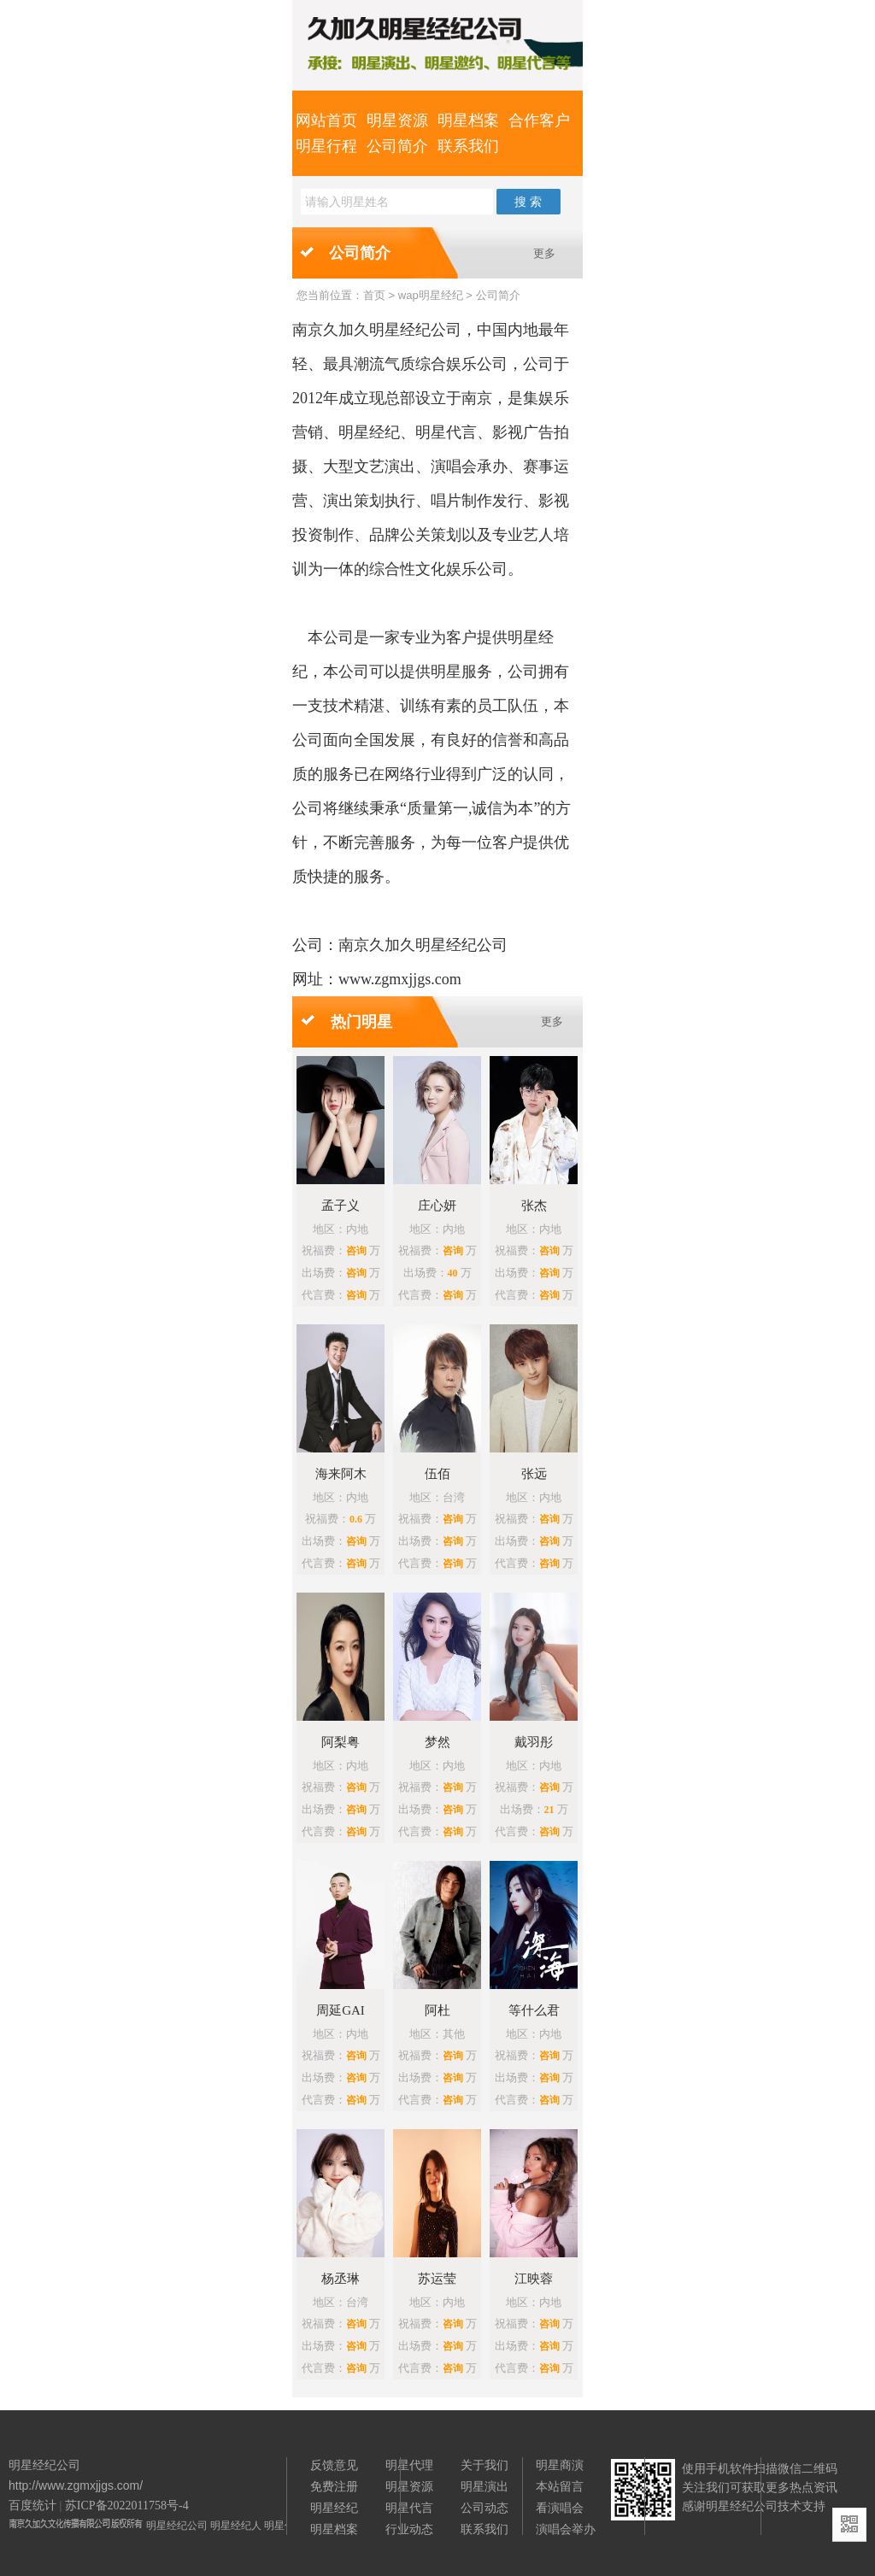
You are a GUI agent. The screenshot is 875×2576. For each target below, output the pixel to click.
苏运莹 (437, 2279)
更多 (544, 253)
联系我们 (468, 146)
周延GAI (340, 2010)
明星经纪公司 (177, 2526)
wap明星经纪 (430, 295)
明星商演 (560, 2465)
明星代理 (409, 2465)
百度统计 (32, 2505)
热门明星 (361, 1021)
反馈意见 (334, 2465)
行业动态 (409, 2529)
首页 (374, 295)
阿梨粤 (340, 1742)
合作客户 (539, 120)
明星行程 (326, 146)
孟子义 (340, 1205)
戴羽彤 (533, 1742)
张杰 (534, 1205)
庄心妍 (437, 1205)
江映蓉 (533, 2279)
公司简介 (397, 146)
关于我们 (484, 2465)
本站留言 (560, 2486)
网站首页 (326, 120)
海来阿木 (341, 1474)
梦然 (437, 1742)
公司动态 (484, 2507)
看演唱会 (560, 2507)
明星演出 (484, 2486)
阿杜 (437, 2010)
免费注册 (334, 2486)
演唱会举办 (566, 2529)
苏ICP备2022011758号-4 (127, 2505)
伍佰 (437, 1474)
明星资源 (397, 120)
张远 (534, 1474)
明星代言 (409, 2507)
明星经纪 (334, 2507)
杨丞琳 (340, 2279)
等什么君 (534, 2010)
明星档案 (468, 120)
